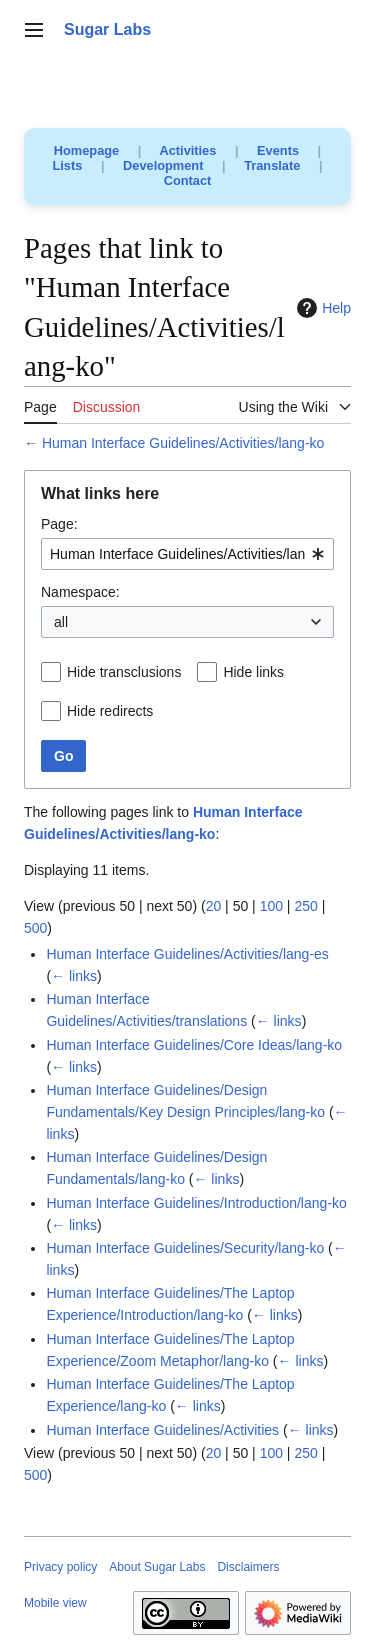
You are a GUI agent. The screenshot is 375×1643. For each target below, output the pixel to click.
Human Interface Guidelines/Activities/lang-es (187, 954)
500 (35, 928)
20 (214, 906)
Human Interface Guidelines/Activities (162, 1430)
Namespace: (80, 592)
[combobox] (187, 554)
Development (163, 165)
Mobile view (55, 1603)
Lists (68, 165)
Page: (59, 524)
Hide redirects (110, 711)
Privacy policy (60, 1567)
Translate (272, 165)
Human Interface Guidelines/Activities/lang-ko (183, 443)
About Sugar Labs (157, 1567)
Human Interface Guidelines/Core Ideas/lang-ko (194, 1045)
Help (321, 308)
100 (271, 906)
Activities (187, 150)
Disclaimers (248, 1567)
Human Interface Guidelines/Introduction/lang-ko (196, 1203)
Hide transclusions (124, 672)
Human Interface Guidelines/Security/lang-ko (185, 1248)
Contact (188, 180)
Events (278, 150)
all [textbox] (61, 622)
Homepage (86, 150)
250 (305, 906)
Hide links (253, 672)
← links (74, 976)
